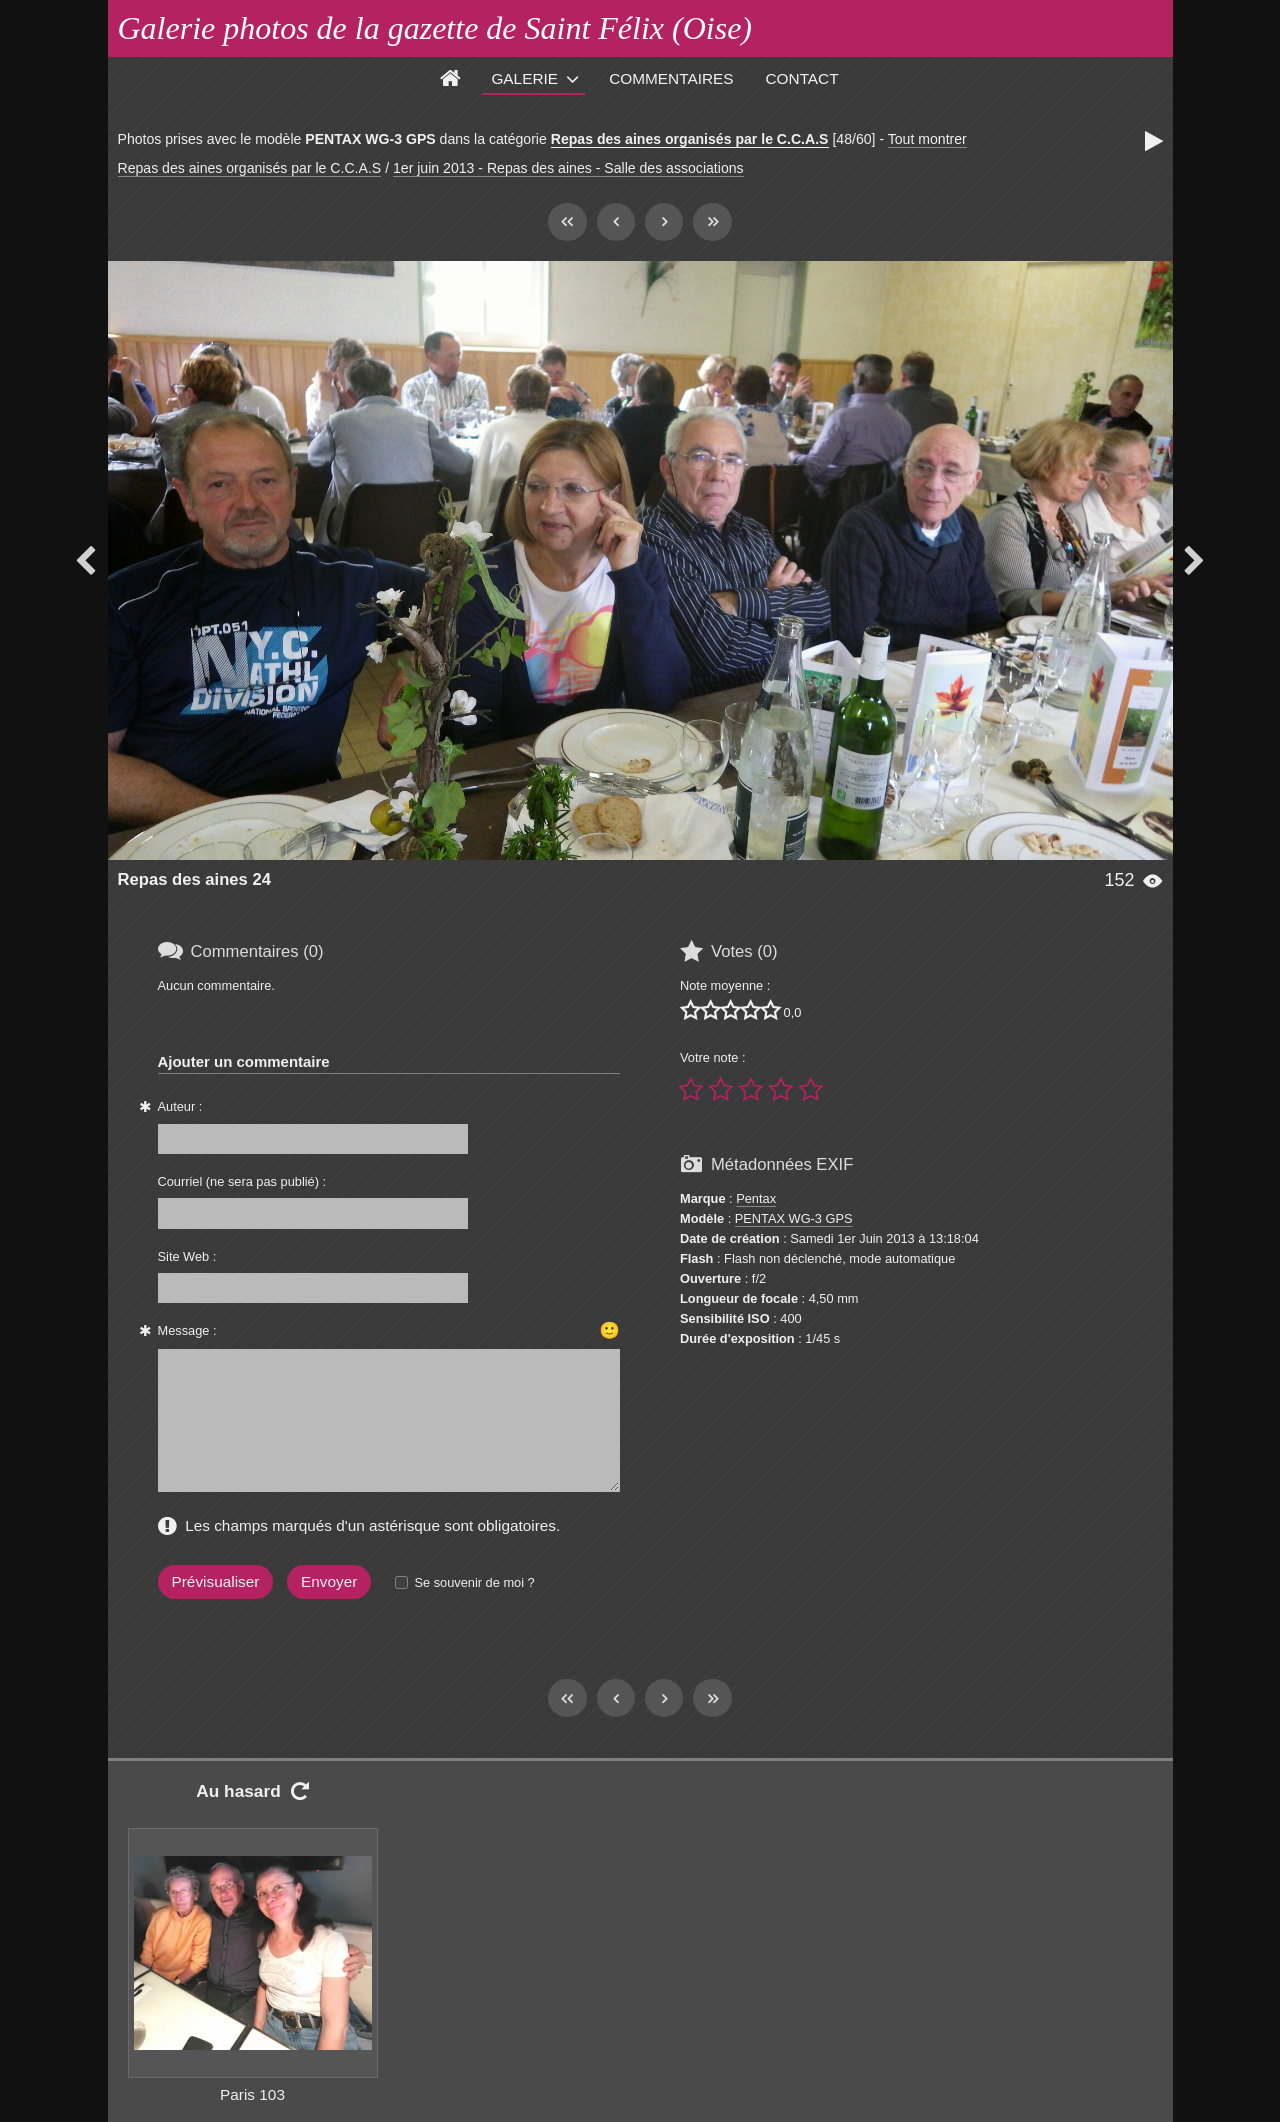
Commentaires (671, 78)
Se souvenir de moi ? (474, 1582)
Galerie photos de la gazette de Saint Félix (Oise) (435, 28)
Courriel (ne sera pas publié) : (242, 1181)
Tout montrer (927, 139)
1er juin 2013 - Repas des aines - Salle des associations (568, 168)
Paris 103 (252, 2094)
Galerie (524, 78)
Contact (802, 78)
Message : (187, 1330)
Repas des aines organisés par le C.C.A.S (690, 139)
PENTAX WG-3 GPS (794, 1218)
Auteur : (180, 1106)
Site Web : (187, 1256)
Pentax (756, 1198)
